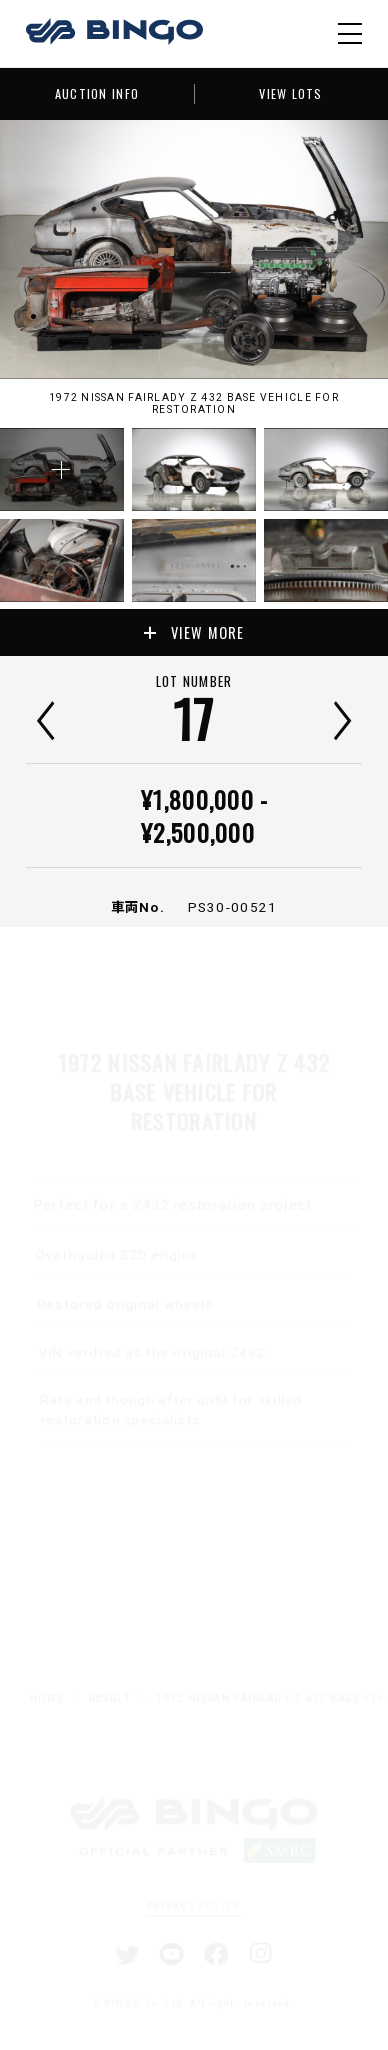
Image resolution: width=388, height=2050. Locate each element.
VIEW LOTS (291, 93)
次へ (342, 720)
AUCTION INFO (97, 93)
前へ (45, 720)
